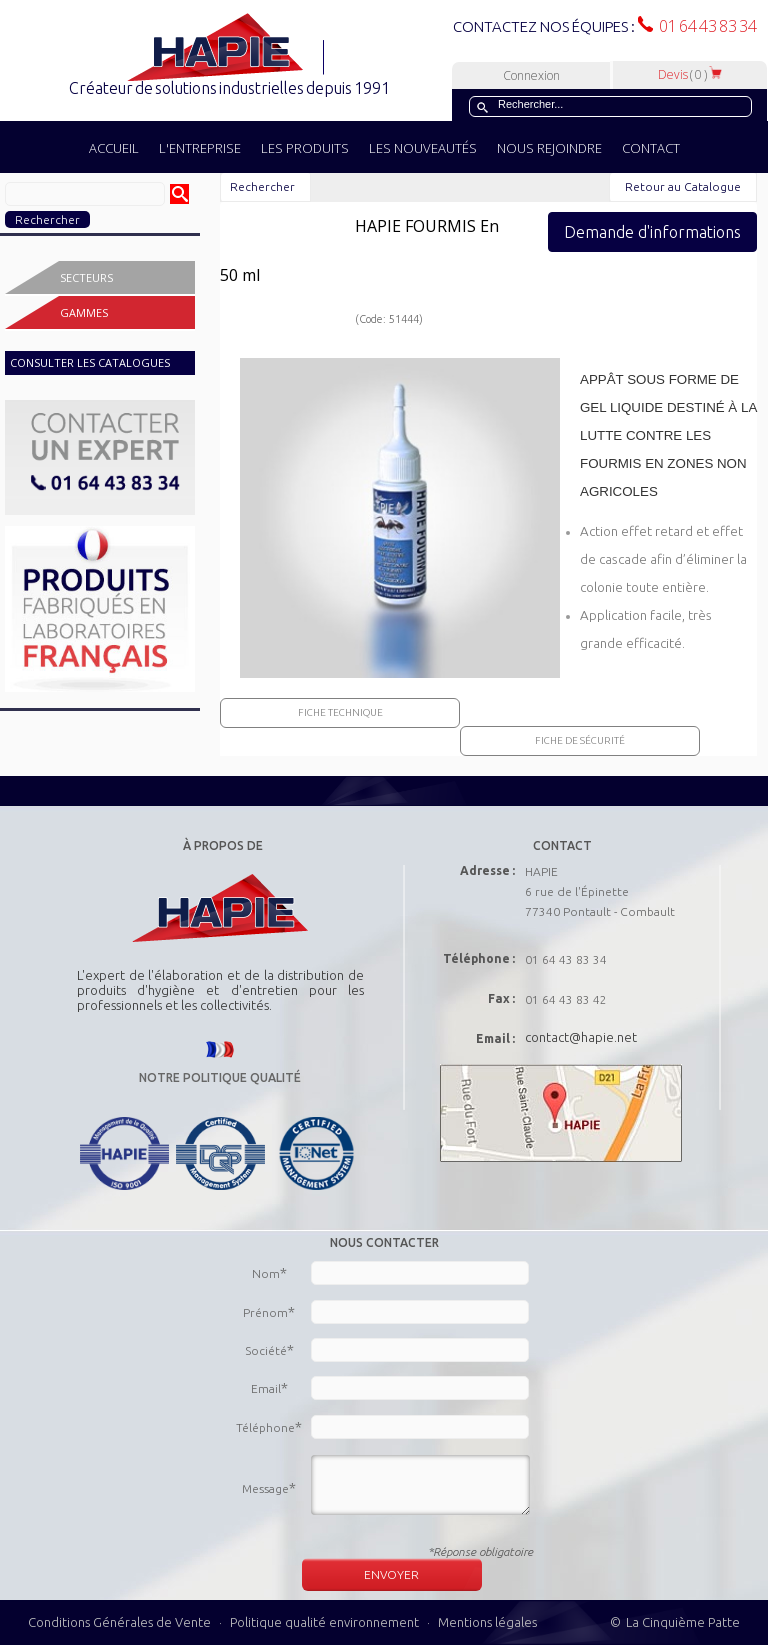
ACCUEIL (114, 148)
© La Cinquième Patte (675, 1622)
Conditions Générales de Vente (119, 1622)
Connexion (531, 75)
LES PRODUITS (305, 148)
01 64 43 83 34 (705, 26)
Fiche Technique (340, 712)
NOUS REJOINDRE (549, 148)
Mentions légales (487, 1622)
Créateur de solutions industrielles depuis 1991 (231, 88)
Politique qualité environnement (326, 1622)
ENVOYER (391, 1574)
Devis (690, 74)
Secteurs (86, 277)
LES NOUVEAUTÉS (423, 148)
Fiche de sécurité (580, 740)
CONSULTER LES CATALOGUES (90, 362)
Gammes (84, 312)
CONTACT (651, 148)
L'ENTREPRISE (200, 148)
